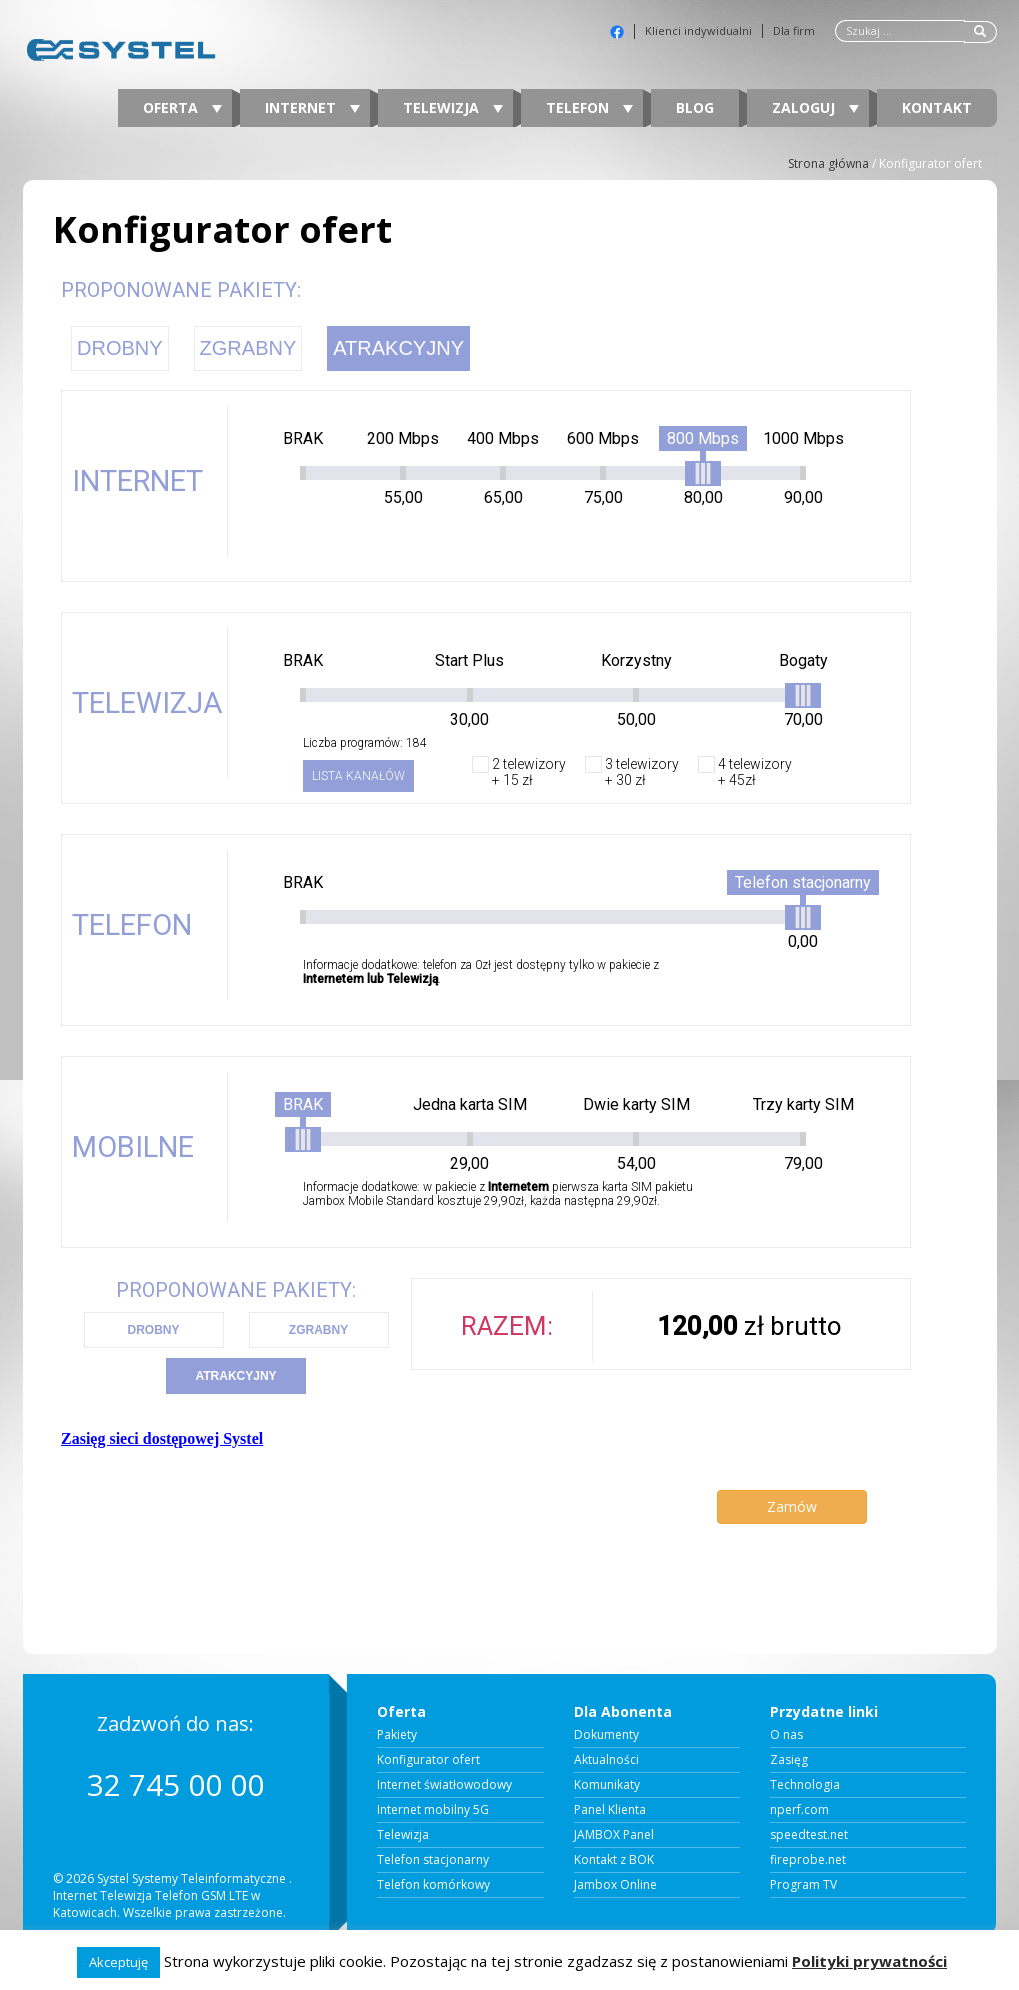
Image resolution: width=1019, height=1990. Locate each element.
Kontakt (937, 107)
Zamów (792, 1506)
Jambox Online (615, 1885)
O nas (786, 1735)
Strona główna (828, 163)
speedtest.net (809, 1835)
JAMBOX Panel (614, 1835)
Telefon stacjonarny (433, 1860)
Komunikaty (607, 1785)
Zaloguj (815, 107)
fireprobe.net (808, 1860)
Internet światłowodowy (444, 1785)
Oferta (182, 107)
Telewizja (453, 107)
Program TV (803, 1885)
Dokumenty (606, 1735)
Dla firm (794, 31)
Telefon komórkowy (433, 1885)
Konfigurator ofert (428, 1760)
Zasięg (789, 1760)
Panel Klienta (610, 1810)
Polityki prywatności (869, 1961)
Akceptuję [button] (118, 1962)
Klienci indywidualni (698, 31)
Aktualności (606, 1760)
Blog (695, 107)
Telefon (589, 107)
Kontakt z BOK (614, 1860)
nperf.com (799, 1810)
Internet (312, 107)
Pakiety (397, 1735)
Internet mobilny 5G (433, 1810)
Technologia (805, 1785)
